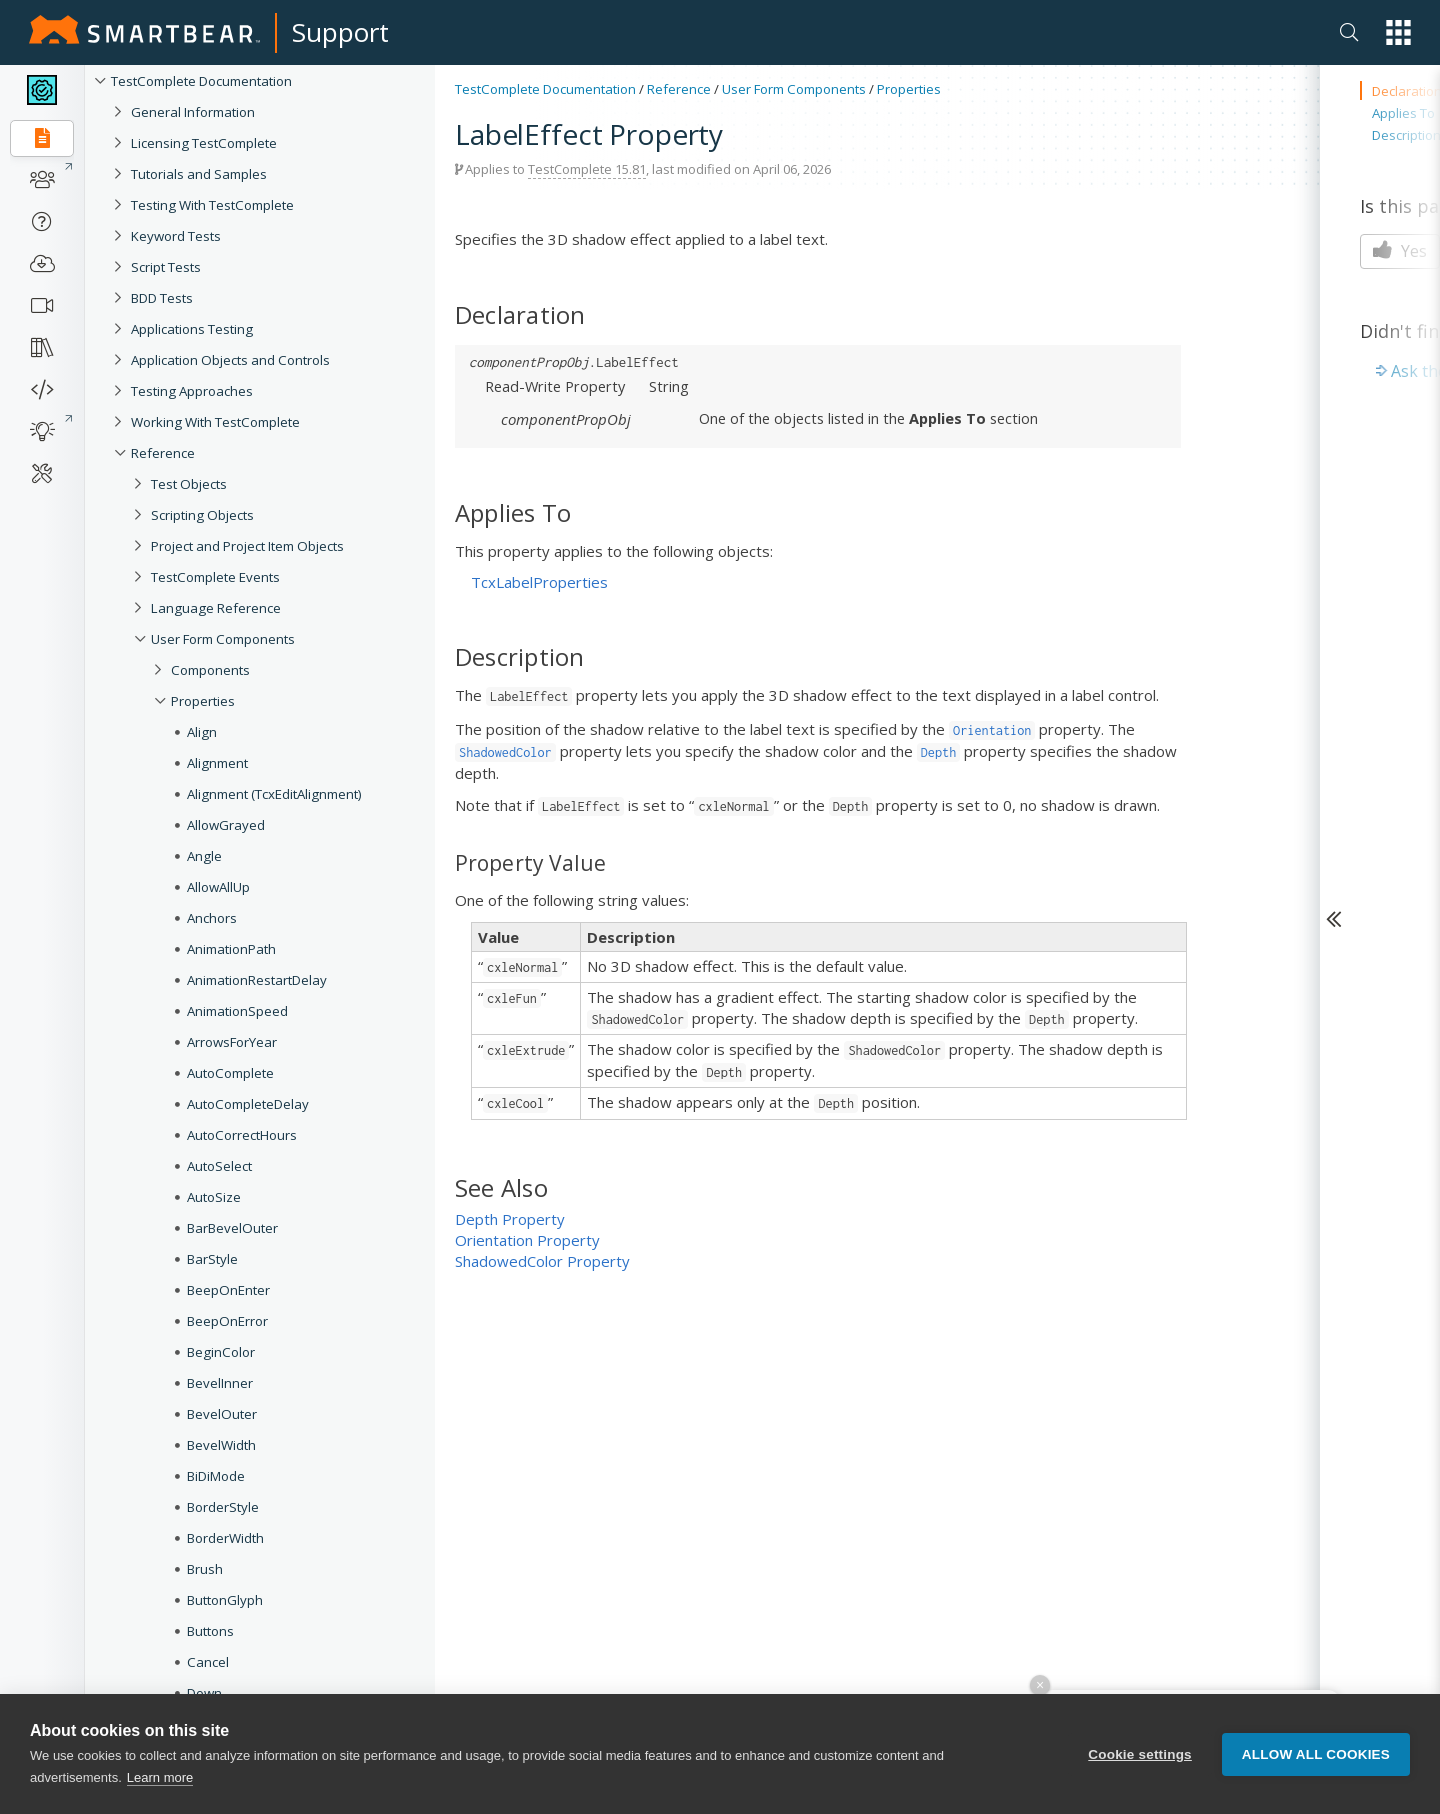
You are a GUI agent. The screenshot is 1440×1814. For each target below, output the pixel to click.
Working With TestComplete (215, 422)
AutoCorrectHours (242, 1135)
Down (204, 1693)
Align (202, 732)
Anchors (212, 918)
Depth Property (510, 1219)
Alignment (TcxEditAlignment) (274, 794)
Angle (204, 856)
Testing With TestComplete (212, 205)
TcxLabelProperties (539, 582)
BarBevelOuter (232, 1228)
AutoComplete (230, 1073)
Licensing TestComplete (204, 143)
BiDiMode (216, 1476)
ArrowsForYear (232, 1042)
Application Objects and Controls (230, 360)
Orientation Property (527, 1240)
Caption (211, 1755)
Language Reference (216, 608)
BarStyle (212, 1259)
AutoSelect (219, 1166)
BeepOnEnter (228, 1290)
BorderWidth (225, 1538)
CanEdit (210, 1724)
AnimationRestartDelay (257, 980)
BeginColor (221, 1352)
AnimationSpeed (237, 1011)
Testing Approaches (192, 391)
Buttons (210, 1631)
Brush (205, 1569)
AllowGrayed (226, 825)
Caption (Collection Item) (261, 1786)
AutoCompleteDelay (248, 1104)
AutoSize (214, 1197)
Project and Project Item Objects (247, 546)
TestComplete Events (215, 577)
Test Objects (189, 484)
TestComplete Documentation (201, 81)
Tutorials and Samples (199, 174)
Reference (163, 453)
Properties (203, 701)
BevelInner (220, 1383)
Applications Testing (192, 329)
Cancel (208, 1662)
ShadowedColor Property (542, 1261)
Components (210, 670)
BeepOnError (227, 1321)
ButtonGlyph (225, 1600)
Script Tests (166, 267)
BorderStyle (223, 1507)
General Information (193, 112)
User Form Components (223, 639)
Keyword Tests (176, 236)
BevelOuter (222, 1414)
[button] (1398, 32)
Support (340, 32)
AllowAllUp (218, 887)
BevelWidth (221, 1445)
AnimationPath (231, 949)
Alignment (217, 763)
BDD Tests (162, 298)
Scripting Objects (202, 515)
